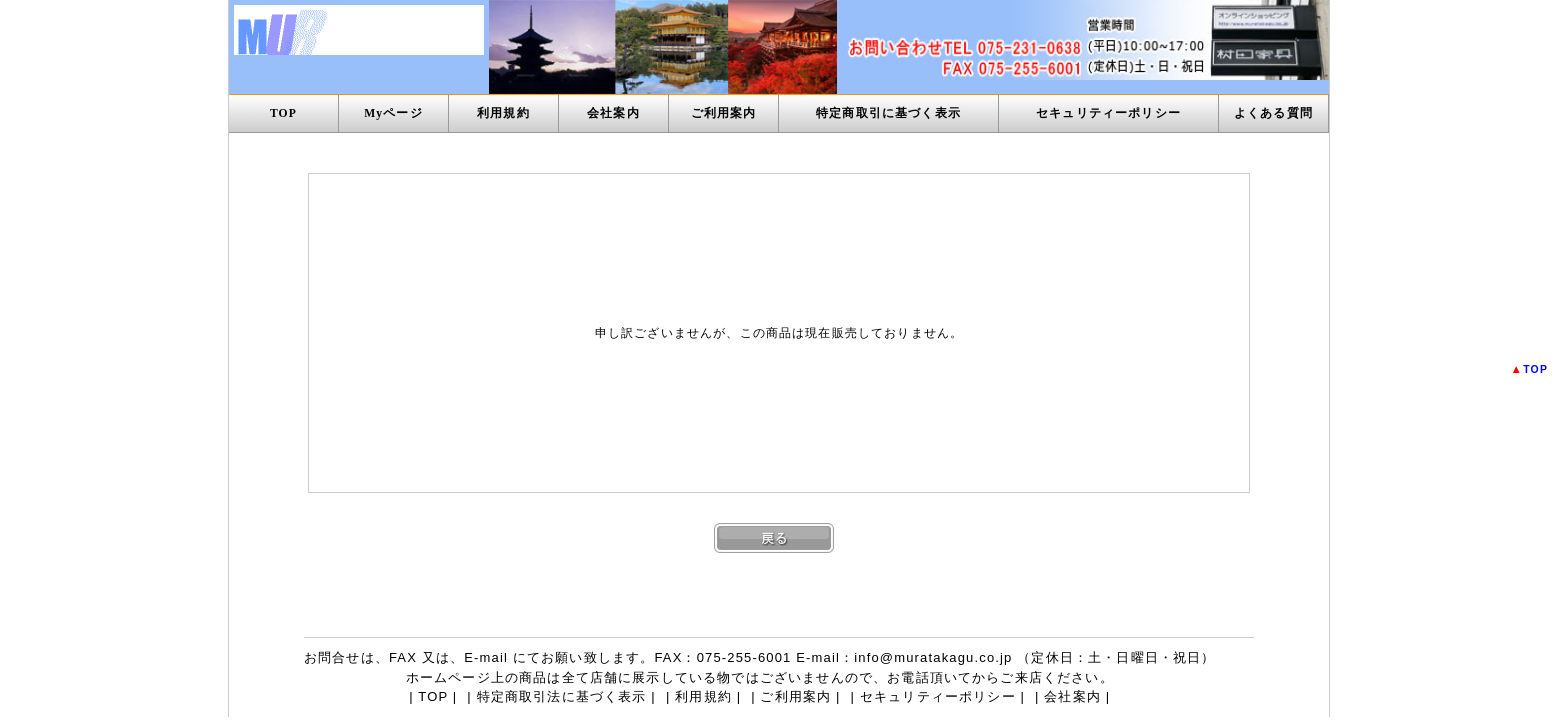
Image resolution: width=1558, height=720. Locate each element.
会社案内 (613, 113)
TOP (283, 113)
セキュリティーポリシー (1108, 113)
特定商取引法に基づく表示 (562, 696)
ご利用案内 (724, 113)
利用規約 (503, 113)
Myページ (393, 113)
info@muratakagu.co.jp (933, 657)
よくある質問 (1273, 113)
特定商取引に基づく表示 (888, 113)
